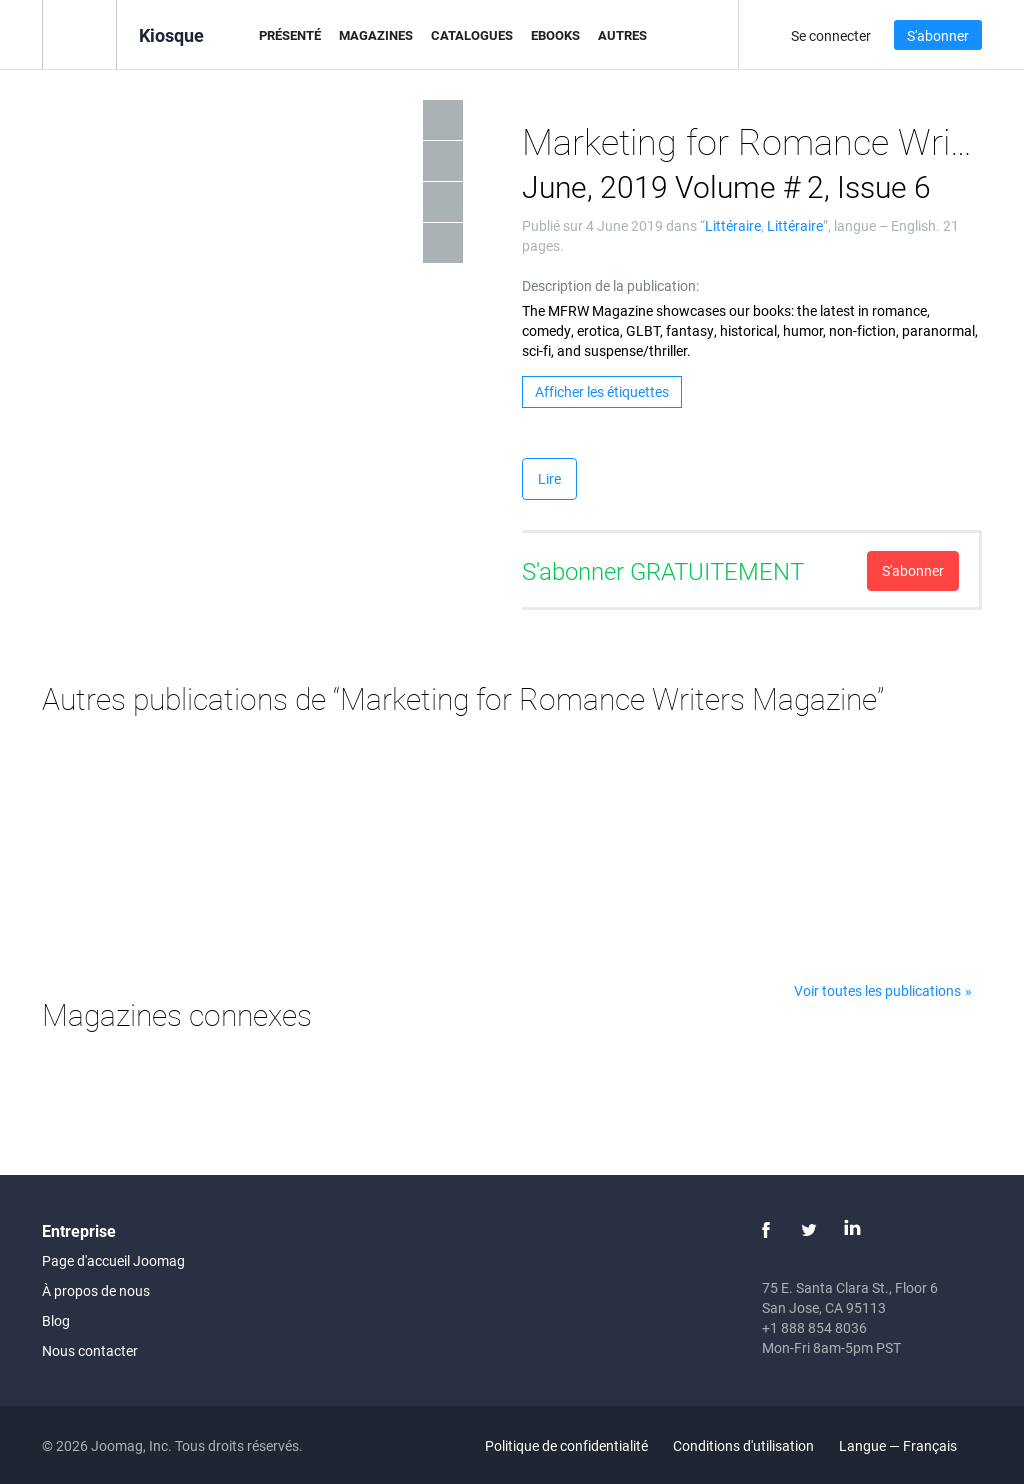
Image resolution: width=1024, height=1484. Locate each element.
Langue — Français (909, 1445)
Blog (56, 1320)
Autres (622, 35)
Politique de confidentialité (566, 1445)
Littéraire (733, 225)
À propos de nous (96, 1290)
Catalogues (472, 35)
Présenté (290, 35)
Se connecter (831, 35)
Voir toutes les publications (877, 990)
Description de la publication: (610, 285)
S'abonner (938, 35)
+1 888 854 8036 (814, 1327)
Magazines (376, 35)
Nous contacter (90, 1350)
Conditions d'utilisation (743, 1445)
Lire (549, 478)
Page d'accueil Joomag (113, 1260)
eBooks (555, 35)
